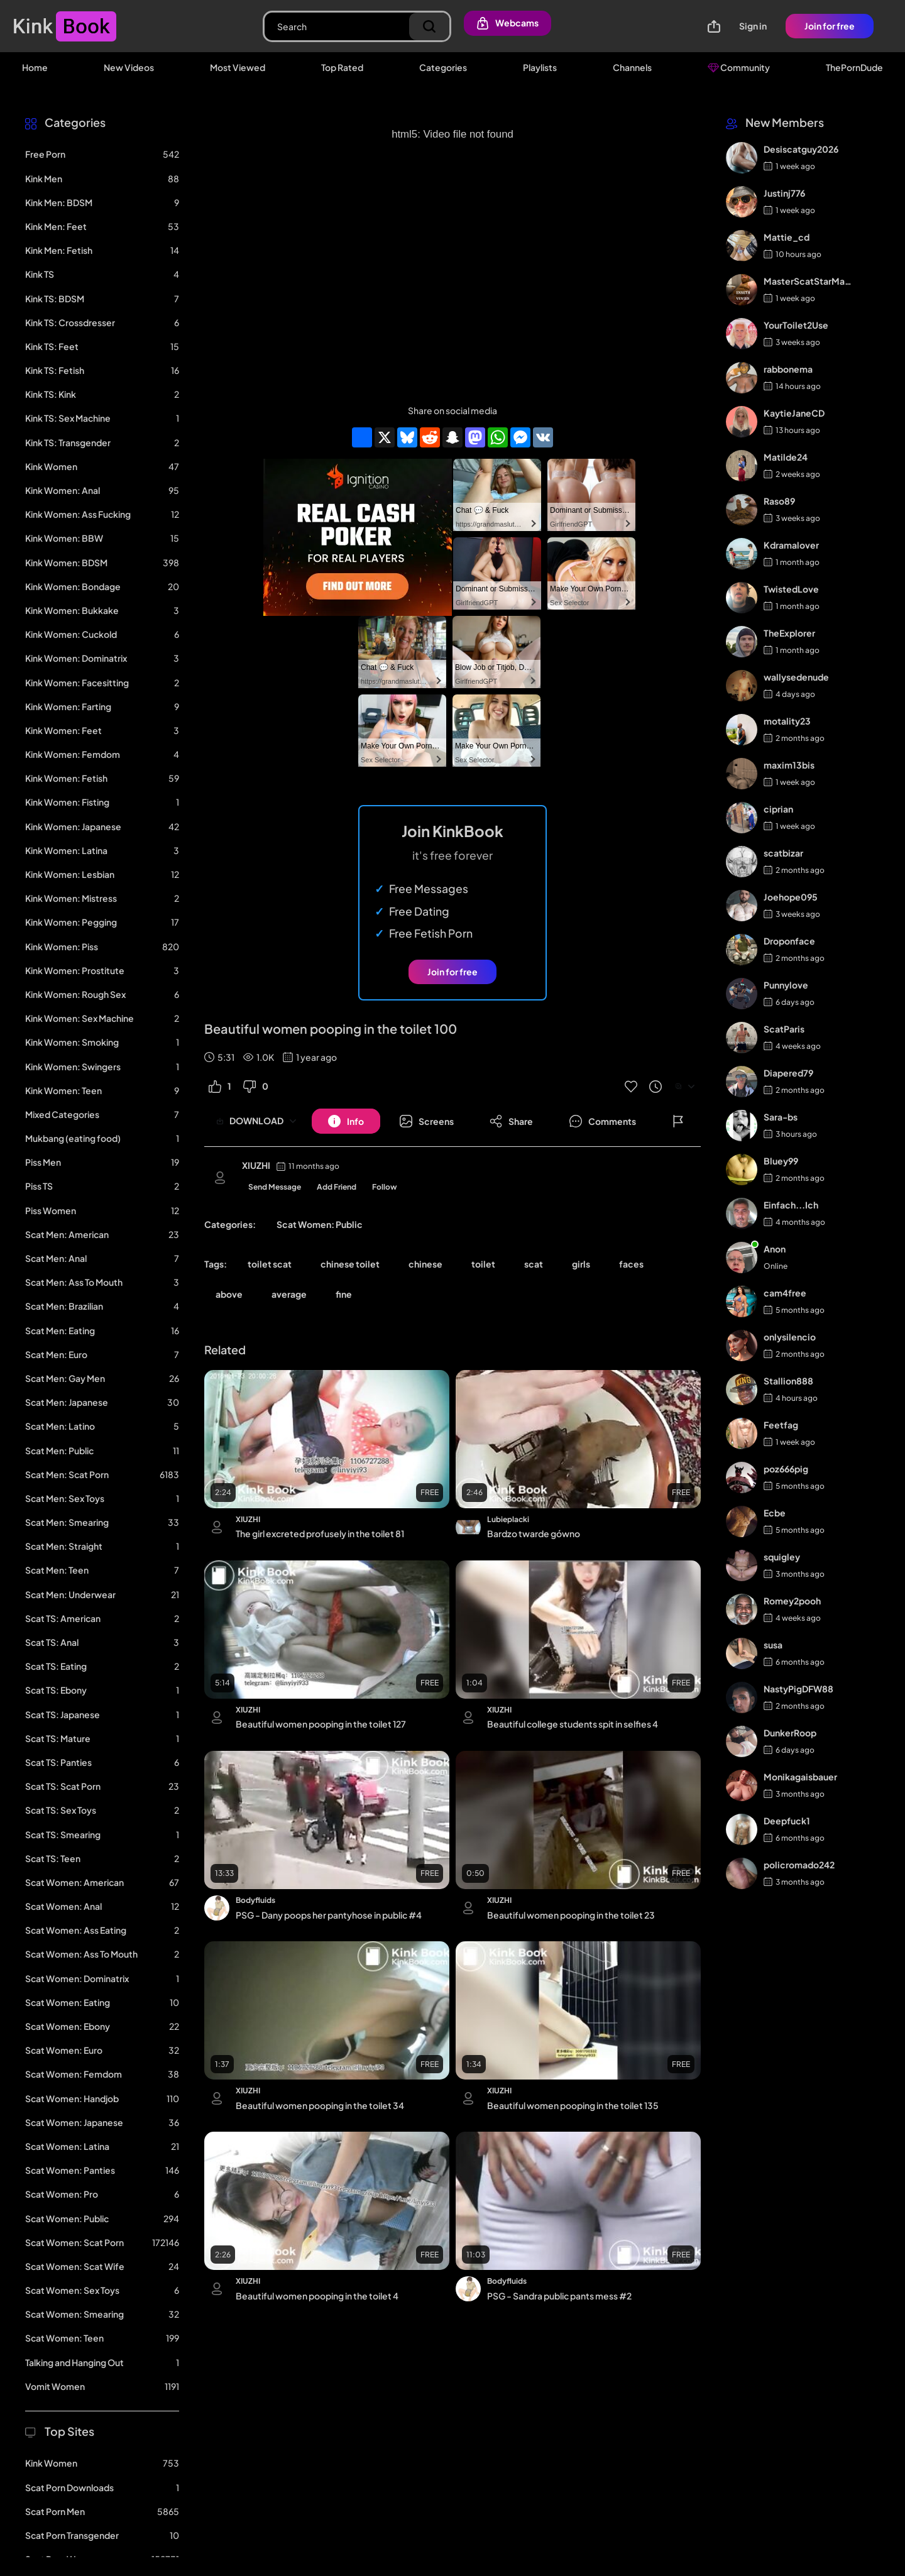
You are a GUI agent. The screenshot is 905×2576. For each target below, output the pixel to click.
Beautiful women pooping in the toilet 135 (573, 2105)
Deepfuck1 (787, 1820)
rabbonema (788, 369)
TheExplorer (789, 633)
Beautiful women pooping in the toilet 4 (317, 2295)
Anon (775, 1248)
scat (533, 1263)
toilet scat (270, 1263)
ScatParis (784, 1028)
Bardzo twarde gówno (533, 1533)
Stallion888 (788, 1380)
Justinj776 (784, 193)
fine (344, 1294)
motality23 (787, 720)
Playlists (540, 67)
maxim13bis (789, 764)
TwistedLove (791, 589)
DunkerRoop (790, 1732)
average (289, 1294)
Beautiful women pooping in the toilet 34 (320, 2105)
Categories (443, 67)
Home (35, 67)
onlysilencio (790, 1336)
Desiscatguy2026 (801, 149)
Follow (384, 1187)
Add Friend (336, 1187)
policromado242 (799, 1864)
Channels (632, 67)
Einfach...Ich (791, 1204)
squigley (782, 1556)
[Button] (346, 1121)
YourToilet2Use (796, 325)
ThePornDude (854, 67)
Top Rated (342, 67)
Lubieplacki (508, 1519)
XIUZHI (256, 1165)
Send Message (274, 1187)
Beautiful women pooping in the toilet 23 (571, 1915)
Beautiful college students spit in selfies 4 (572, 1723)
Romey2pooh (792, 1600)
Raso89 (779, 501)
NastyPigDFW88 (798, 1688)
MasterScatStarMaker (808, 281)
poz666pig (786, 1468)
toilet (483, 1263)
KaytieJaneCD (794, 413)
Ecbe (775, 1512)
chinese (425, 1263)
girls (581, 1263)
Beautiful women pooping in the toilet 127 (321, 1723)
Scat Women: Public (320, 1224)
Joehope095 (791, 896)
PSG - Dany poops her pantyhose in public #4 (329, 1915)
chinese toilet (350, 1263)
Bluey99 (781, 1160)
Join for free (829, 25)
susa (773, 1644)
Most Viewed (237, 67)
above (229, 1294)
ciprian (778, 808)
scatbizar (783, 852)
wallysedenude (796, 676)
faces (631, 1263)
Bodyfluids (255, 1900)
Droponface (789, 940)
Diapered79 (788, 1072)
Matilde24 (786, 457)
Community (739, 67)
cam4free (785, 1292)
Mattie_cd (786, 237)
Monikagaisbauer (800, 1776)
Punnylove (786, 984)
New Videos (129, 67)
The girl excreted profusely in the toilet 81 (320, 1533)
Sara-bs (781, 1116)
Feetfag (781, 1424)
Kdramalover (791, 545)
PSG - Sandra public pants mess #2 (559, 2295)
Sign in (753, 25)
